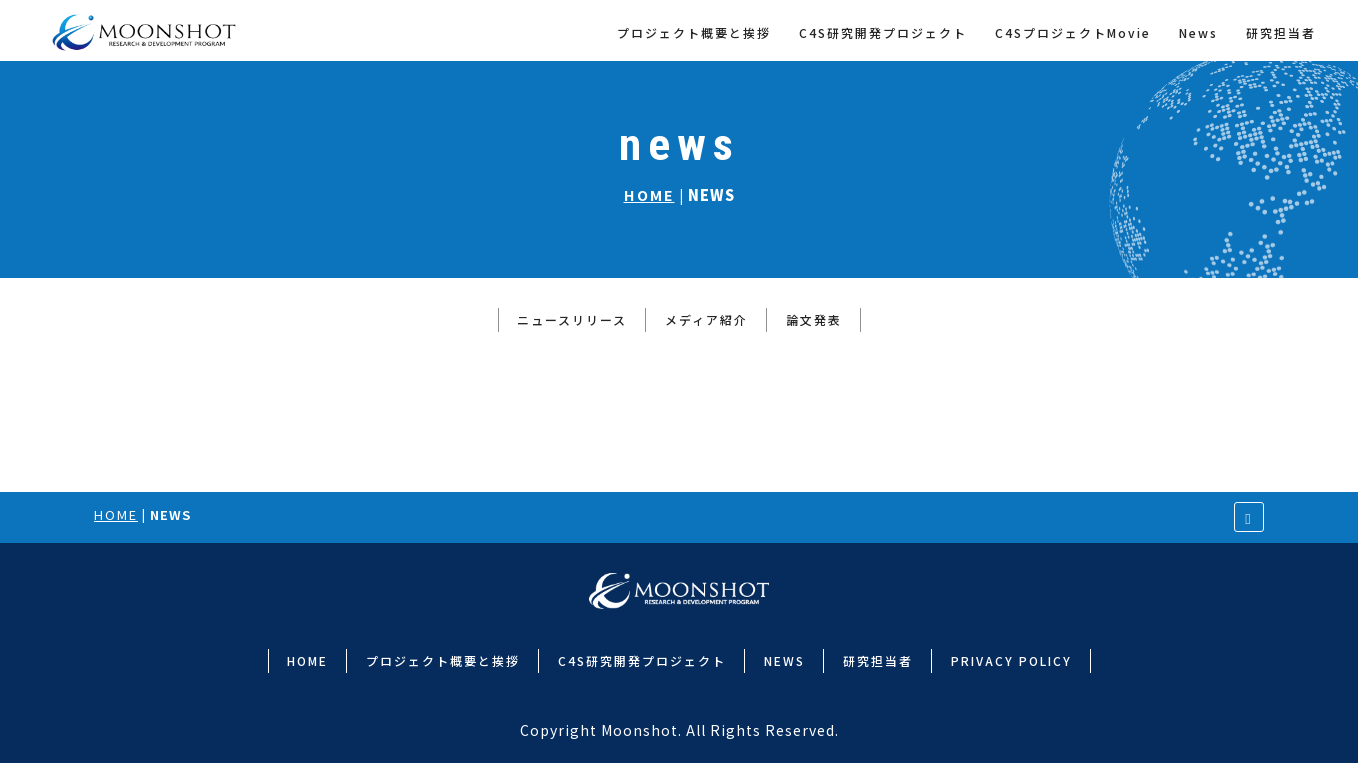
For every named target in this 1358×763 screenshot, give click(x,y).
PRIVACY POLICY (1011, 660)
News (1198, 32)
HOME (649, 194)
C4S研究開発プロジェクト (883, 32)
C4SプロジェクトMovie (1073, 32)
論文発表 (814, 319)
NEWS (784, 660)
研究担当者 (1281, 32)
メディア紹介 (706, 319)
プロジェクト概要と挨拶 (694, 32)
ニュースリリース (572, 319)
